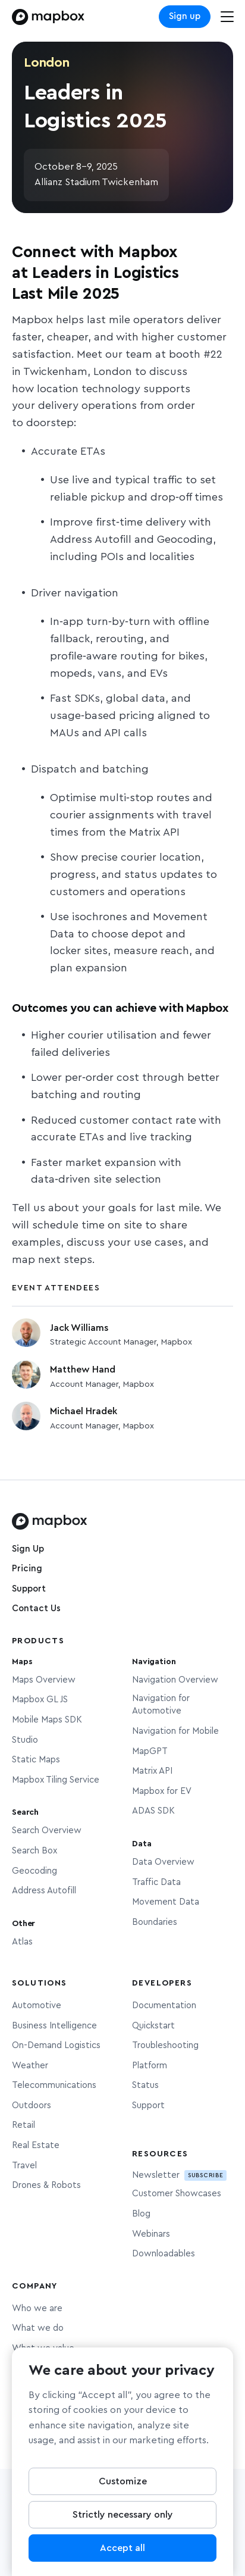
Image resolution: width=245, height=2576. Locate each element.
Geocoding (34, 1871)
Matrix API (152, 1771)
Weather (30, 2065)
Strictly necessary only (123, 2520)
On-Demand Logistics (56, 2045)
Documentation (164, 2005)
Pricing (27, 1568)
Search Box (34, 1850)
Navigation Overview (175, 1679)
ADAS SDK (153, 1810)
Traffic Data (156, 1882)
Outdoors (31, 2105)
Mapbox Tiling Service (55, 1779)
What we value (43, 2348)
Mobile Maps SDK (47, 1719)
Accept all (122, 2553)
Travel (24, 2165)
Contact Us (36, 1608)
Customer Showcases (176, 2193)
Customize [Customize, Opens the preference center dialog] (123, 2486)
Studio (25, 1740)
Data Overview (163, 1862)
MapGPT (150, 1751)
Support (29, 1588)
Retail (23, 2125)
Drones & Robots (46, 2185)
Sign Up (28, 1549)
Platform (149, 2065)
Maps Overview (44, 1679)
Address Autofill (44, 1890)
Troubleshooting (165, 2045)
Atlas (22, 1941)
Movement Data (165, 1901)
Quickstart (153, 2025)
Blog (141, 2213)
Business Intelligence (54, 2025)
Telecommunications (54, 2085)
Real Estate (35, 2145)
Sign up (184, 16)
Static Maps (36, 1759)
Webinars (151, 2234)
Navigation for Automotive (161, 1704)
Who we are (37, 2308)
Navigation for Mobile (175, 1731)
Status (145, 2085)
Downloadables (163, 2253)
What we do (38, 2328)
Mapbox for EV (161, 1791)
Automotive (36, 2005)
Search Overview (46, 1830)
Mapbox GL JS (40, 1699)
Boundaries (154, 1922)
